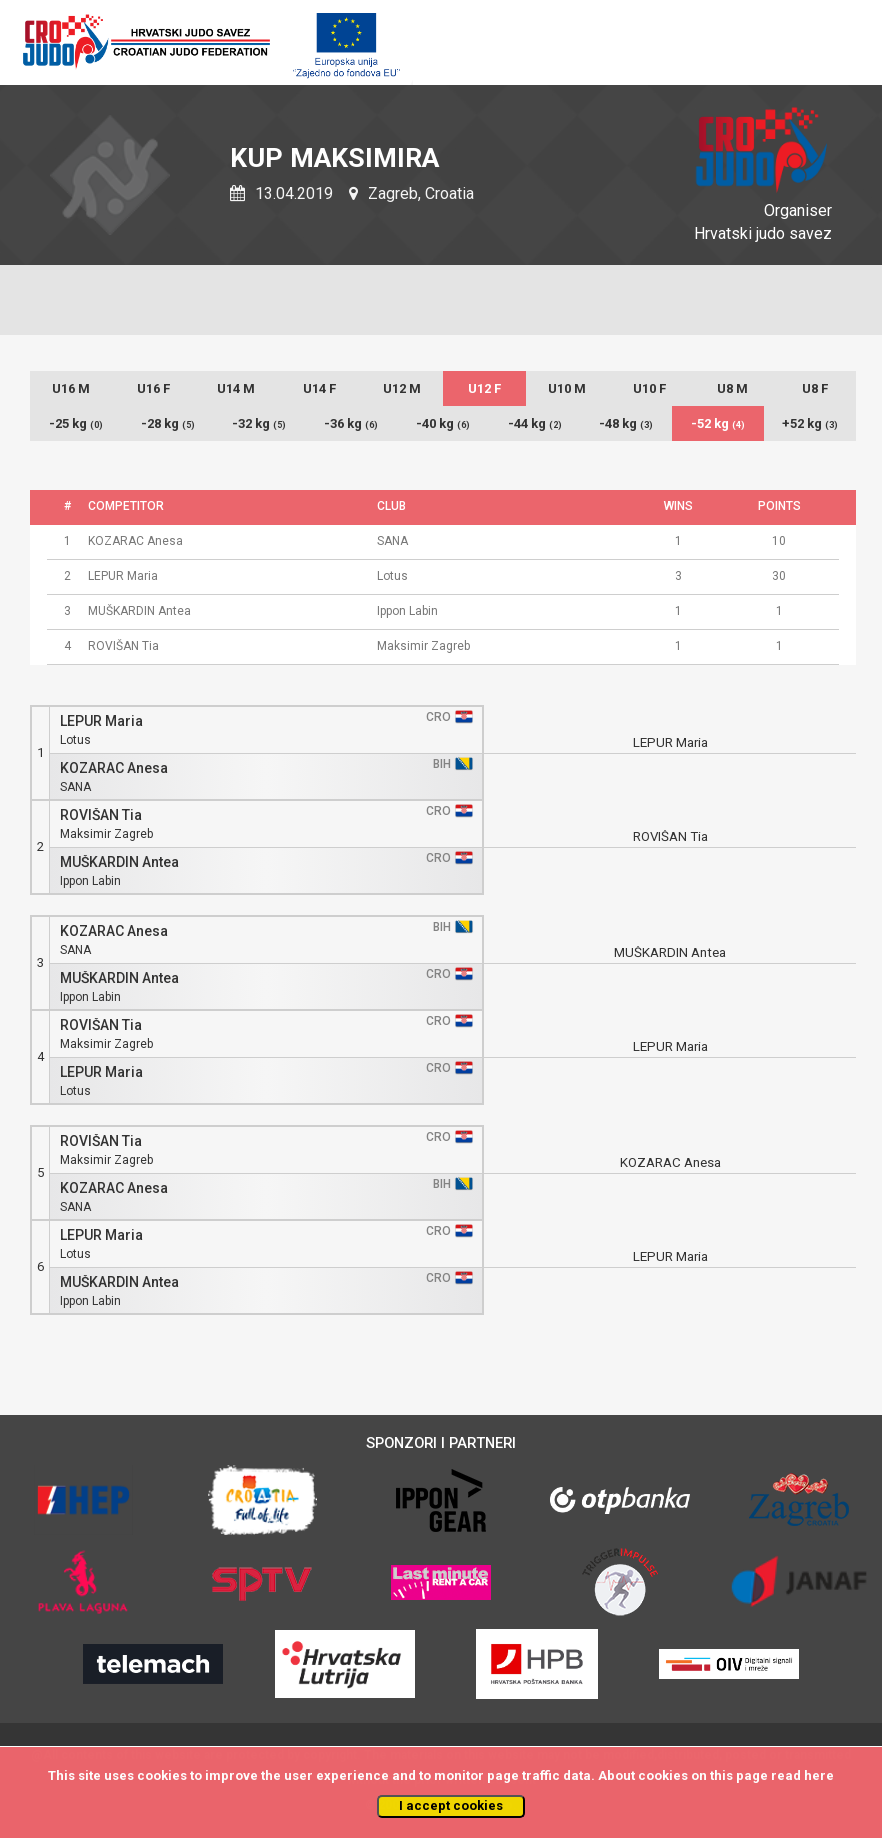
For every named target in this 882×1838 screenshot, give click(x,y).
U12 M (402, 388)
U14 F (319, 388)
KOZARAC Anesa (114, 768)
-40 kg (443, 423)
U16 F (153, 388)
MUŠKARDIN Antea (119, 862)
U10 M (567, 388)
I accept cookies (451, 1805)
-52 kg (718, 423)
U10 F (649, 388)
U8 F (815, 388)
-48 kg (626, 423)
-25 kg (76, 423)
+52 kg (810, 423)
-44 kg (535, 423)
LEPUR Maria (101, 721)
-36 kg (351, 423)
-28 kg (168, 423)
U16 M (71, 388)
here (819, 1775)
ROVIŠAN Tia (101, 815)
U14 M (236, 388)
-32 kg (259, 423)
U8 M (732, 388)
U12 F (484, 388)
